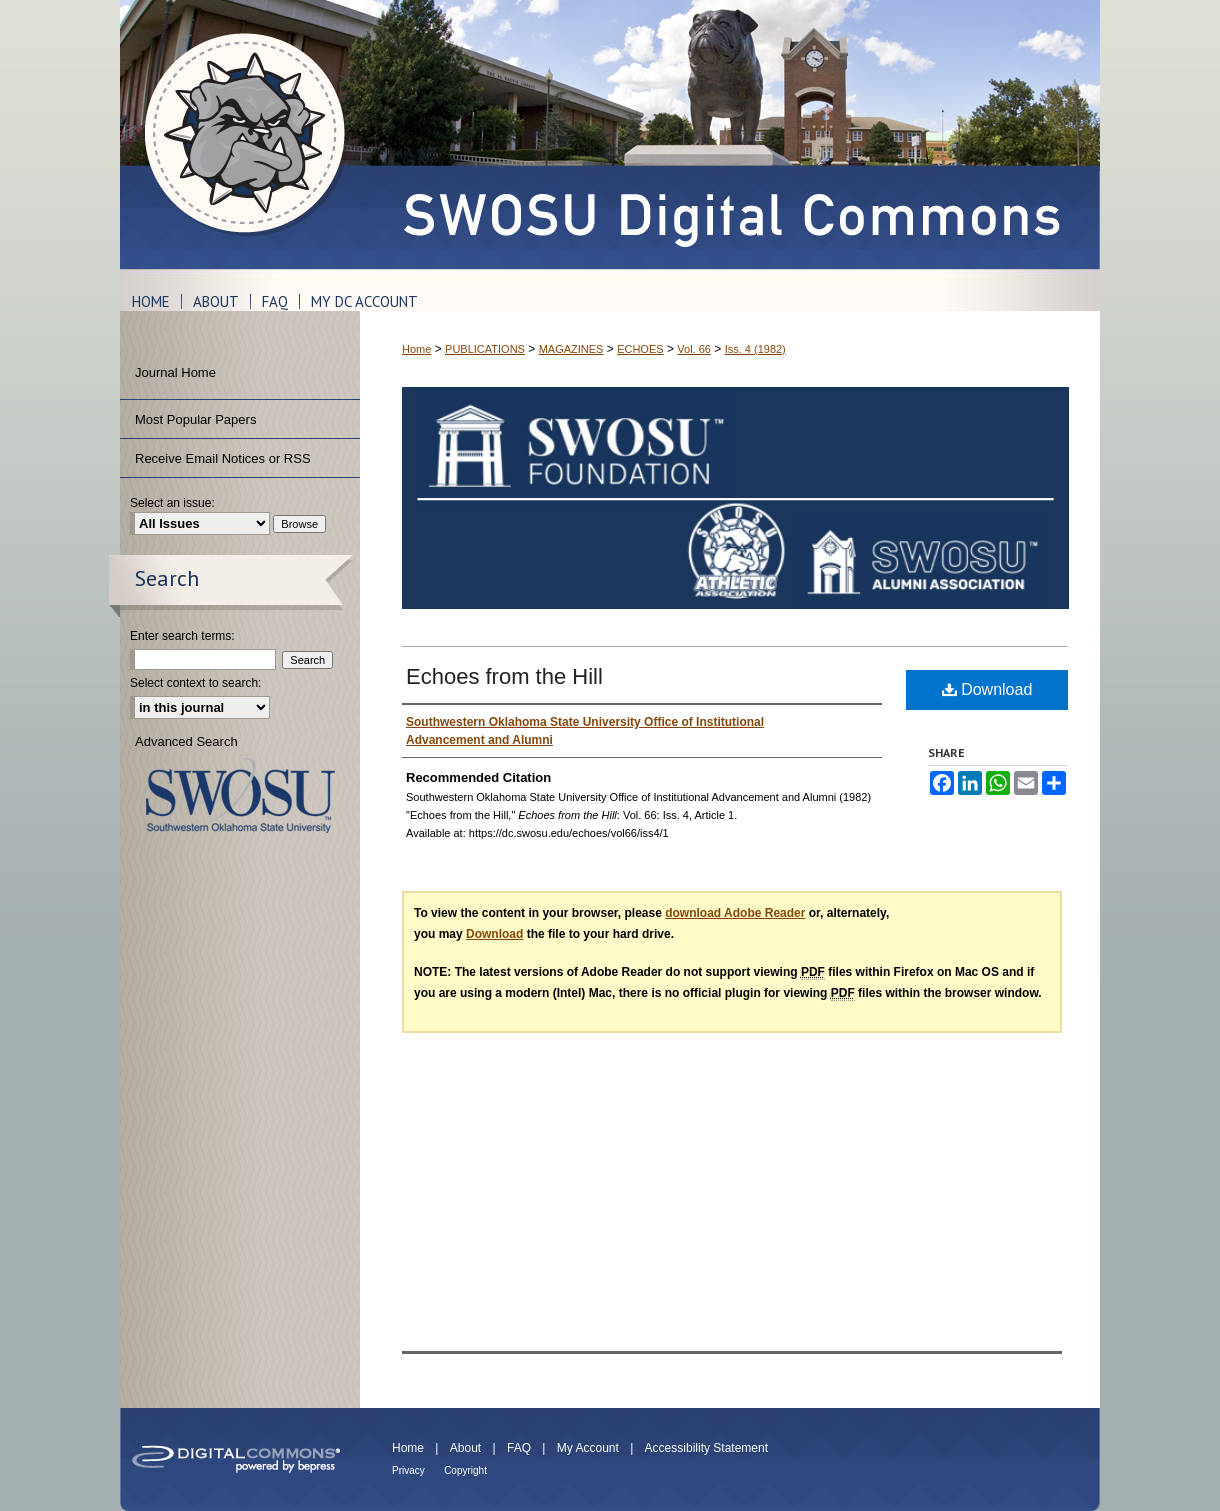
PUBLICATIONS (485, 349)
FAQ (519, 1448)
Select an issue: (172, 503)
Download (987, 689)
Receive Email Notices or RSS (223, 458)
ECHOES (640, 349)
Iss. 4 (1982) (755, 349)
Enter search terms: (182, 636)
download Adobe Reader (735, 913)
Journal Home (175, 372)
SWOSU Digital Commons (730, 134)
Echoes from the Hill (504, 676)
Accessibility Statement (706, 1448)
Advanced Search (186, 741)
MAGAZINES (571, 349)
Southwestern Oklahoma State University (240, 795)
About (465, 1448)
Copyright (465, 1470)
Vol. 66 (694, 349)
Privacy (408, 1470)
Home (416, 349)
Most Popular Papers (195, 419)
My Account (588, 1448)
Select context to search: (195, 683)
